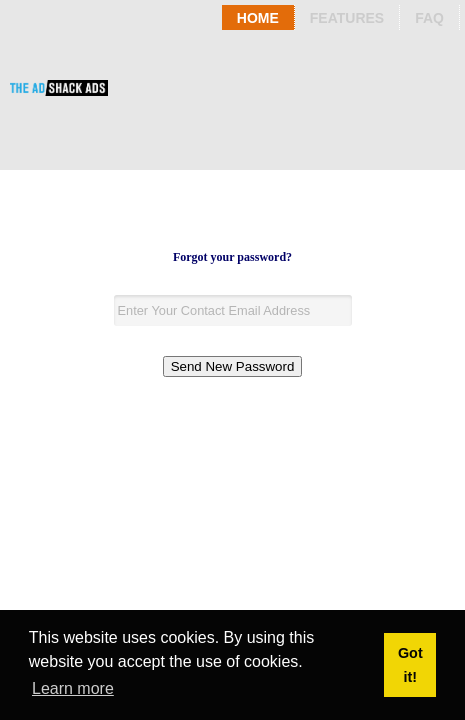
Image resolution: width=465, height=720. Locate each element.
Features (347, 18)
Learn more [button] (73, 688)
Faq (429, 18)
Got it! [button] (410, 665)
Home (258, 18)
